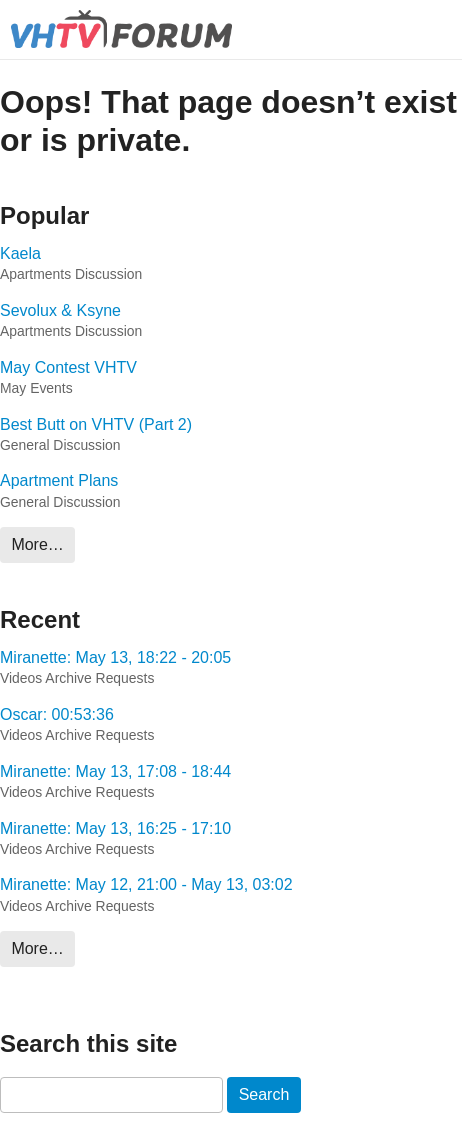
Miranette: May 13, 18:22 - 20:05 (115, 657)
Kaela (20, 253)
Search (264, 1094)
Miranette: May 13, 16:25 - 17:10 (115, 828)
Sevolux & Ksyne (60, 310)
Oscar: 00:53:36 (57, 714)
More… (37, 544)
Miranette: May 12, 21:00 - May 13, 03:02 (146, 884)
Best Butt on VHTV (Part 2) (96, 424)
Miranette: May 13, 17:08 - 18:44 (115, 771)
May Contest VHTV (68, 367)
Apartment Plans (59, 480)
